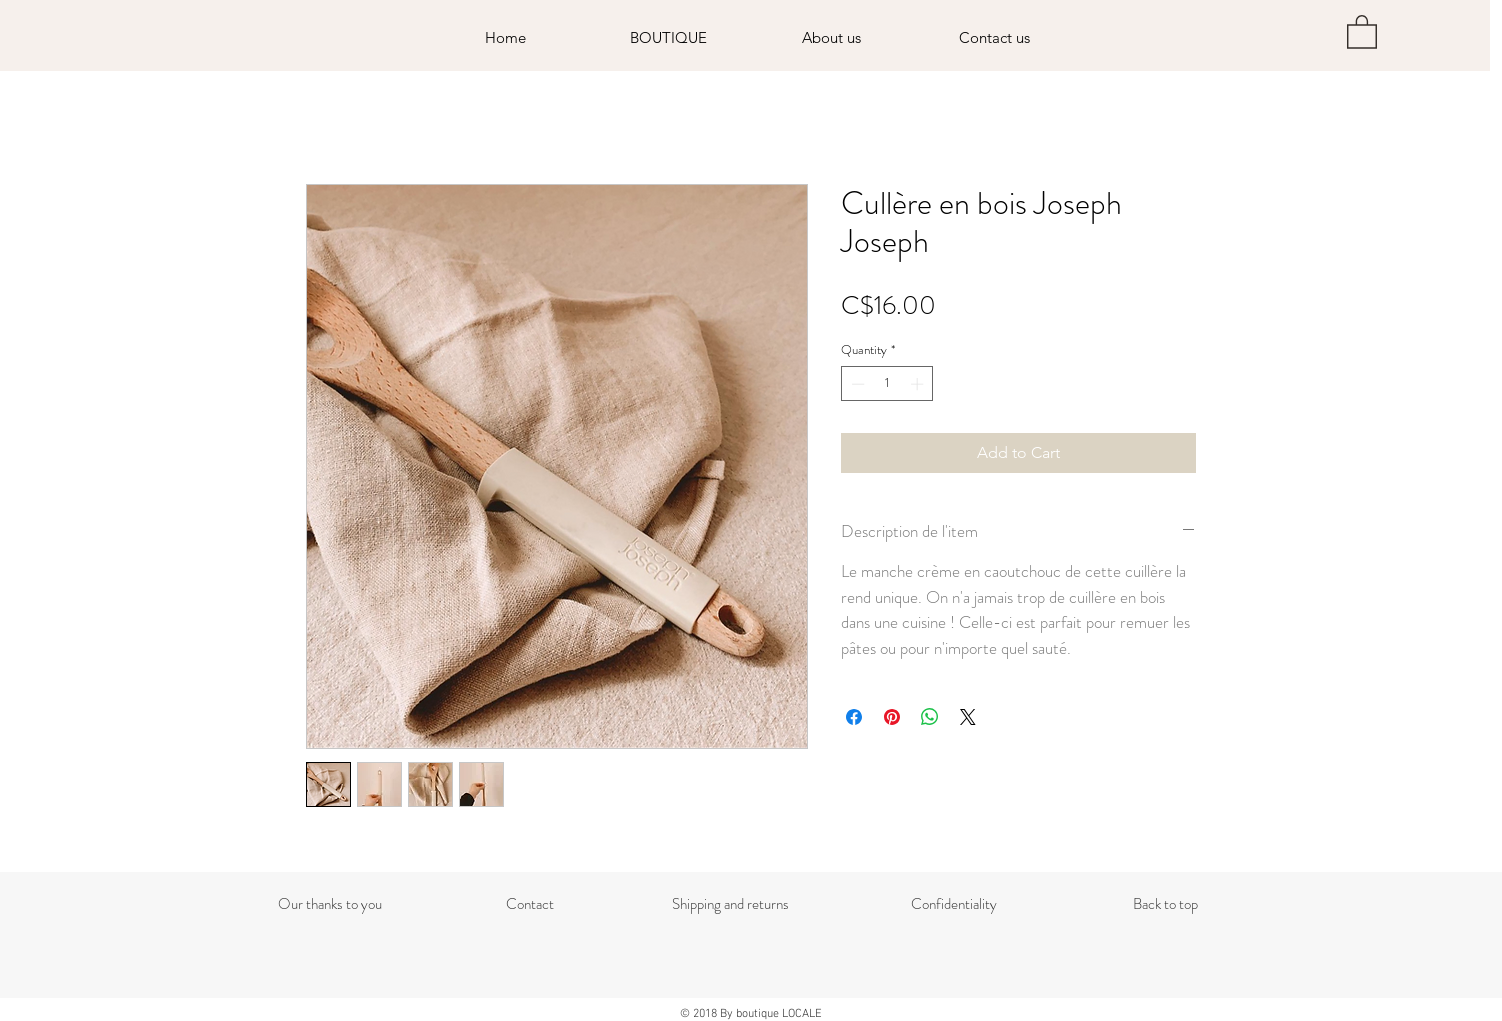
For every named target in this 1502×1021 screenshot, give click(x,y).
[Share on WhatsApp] (930, 717)
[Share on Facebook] (854, 717)
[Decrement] (856, 384)
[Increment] (919, 384)
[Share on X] (968, 717)
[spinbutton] (887, 384)
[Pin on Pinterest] (892, 717)
